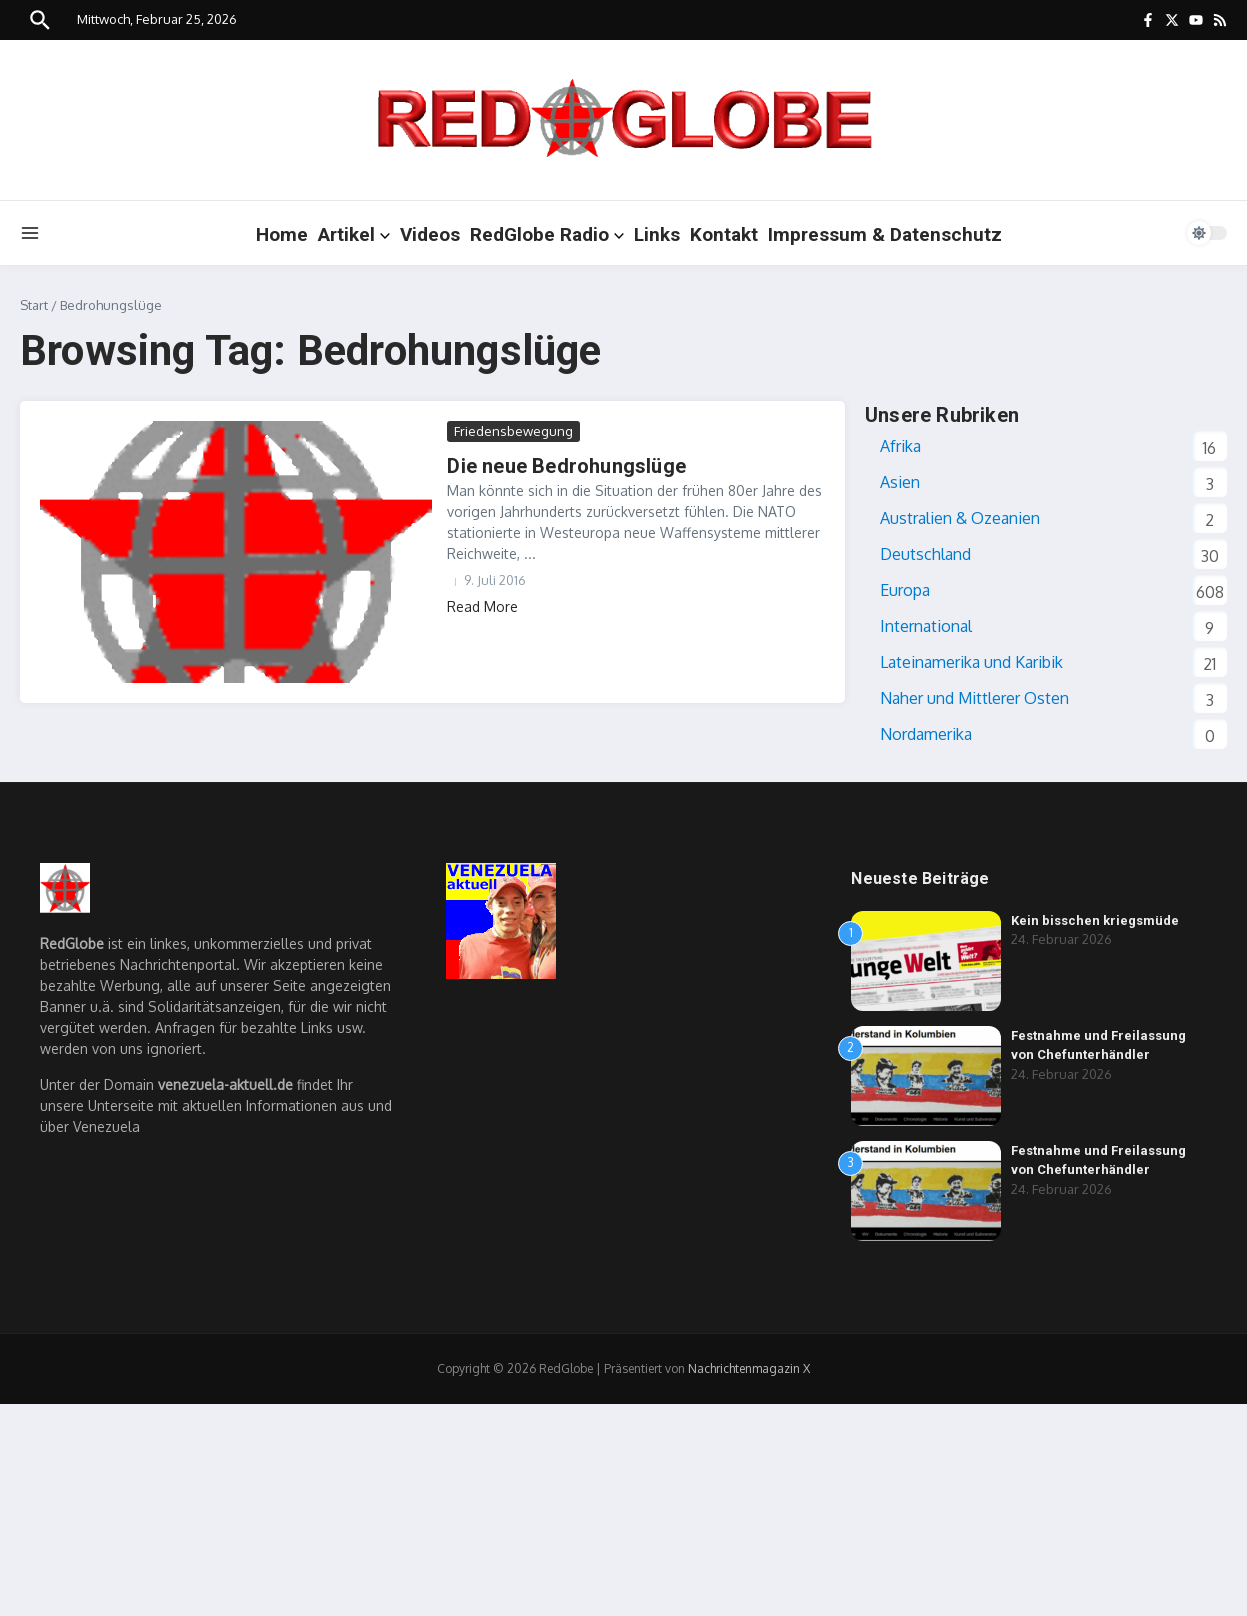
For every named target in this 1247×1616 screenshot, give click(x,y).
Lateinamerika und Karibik (971, 662)
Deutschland (925, 554)
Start (34, 305)
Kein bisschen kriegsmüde (1095, 920)
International (926, 626)
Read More (482, 606)
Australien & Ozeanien (960, 518)
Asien (900, 482)
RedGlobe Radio (547, 234)
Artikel (354, 234)
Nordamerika (926, 734)
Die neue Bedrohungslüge (566, 466)
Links (657, 234)
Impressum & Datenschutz (885, 234)
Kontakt (724, 234)
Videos (430, 234)
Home (282, 234)
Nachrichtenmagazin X (749, 1368)
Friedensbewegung (513, 431)
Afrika (900, 446)
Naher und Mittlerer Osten (974, 698)
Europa (905, 590)
